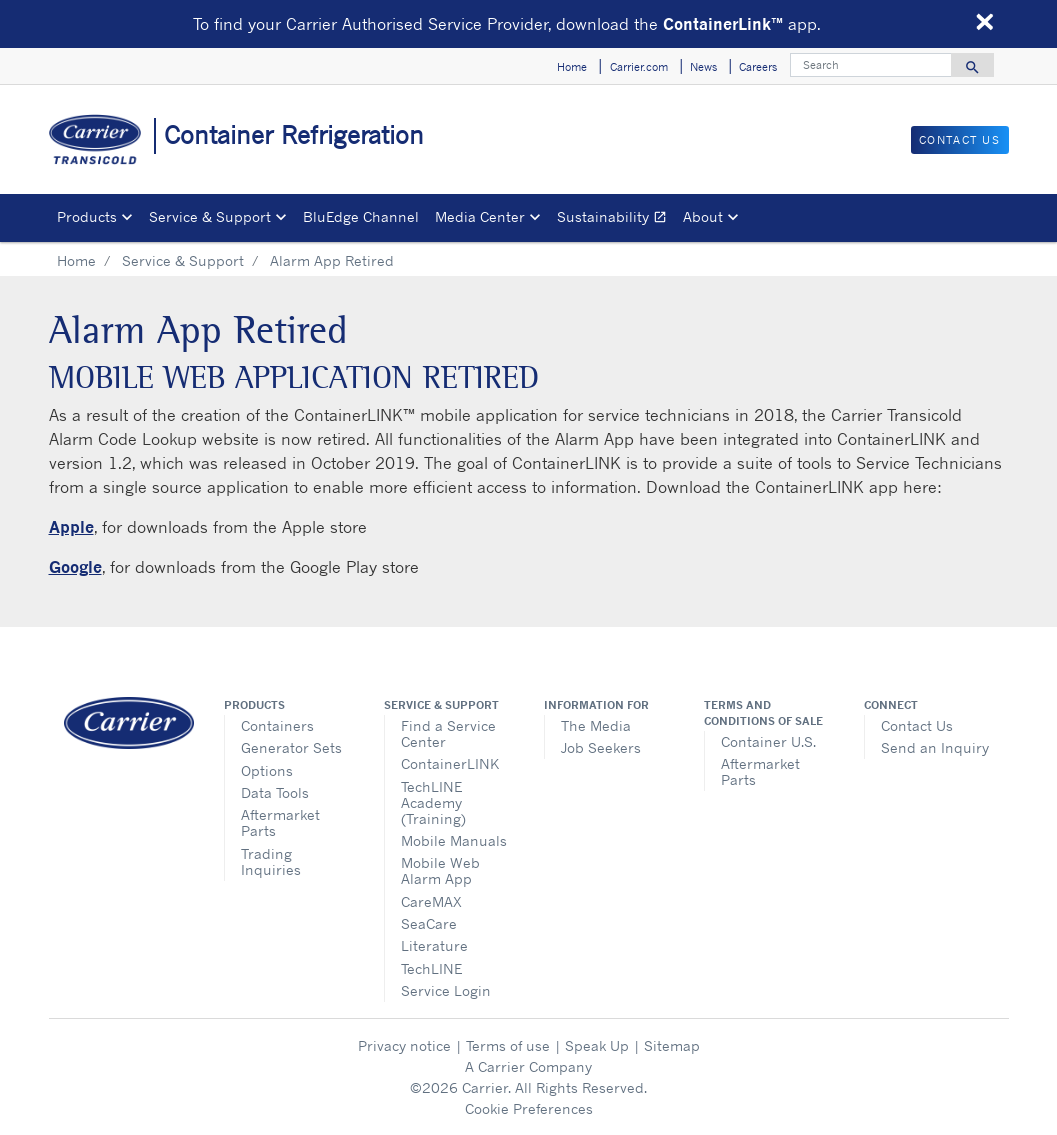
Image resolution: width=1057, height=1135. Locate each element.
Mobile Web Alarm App (440, 870)
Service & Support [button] (210, 216)
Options (267, 770)
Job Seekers (601, 747)
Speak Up (597, 1045)
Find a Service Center (448, 733)
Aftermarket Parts (280, 822)
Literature (434, 945)
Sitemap (672, 1045)
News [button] (703, 67)
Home (76, 260)
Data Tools (275, 792)
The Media (596, 725)
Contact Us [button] (960, 140)
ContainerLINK (450, 763)
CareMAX (431, 901)
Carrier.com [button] (639, 67)
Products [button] (87, 216)
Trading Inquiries (271, 861)
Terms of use (508, 1045)
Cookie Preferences (529, 1108)
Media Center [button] (480, 216)
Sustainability (616, 219)
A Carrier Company (528, 1066)
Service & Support (183, 260)
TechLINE (431, 968)
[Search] (871, 65)
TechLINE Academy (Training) (433, 802)
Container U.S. (768, 741)
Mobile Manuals (454, 840)
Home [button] (572, 67)
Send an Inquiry (935, 747)
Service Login (446, 990)
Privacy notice (404, 1045)
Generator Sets (291, 747)
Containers (277, 725)
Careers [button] (758, 67)
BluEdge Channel (361, 216)
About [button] (703, 216)
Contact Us (917, 725)
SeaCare (429, 923)
